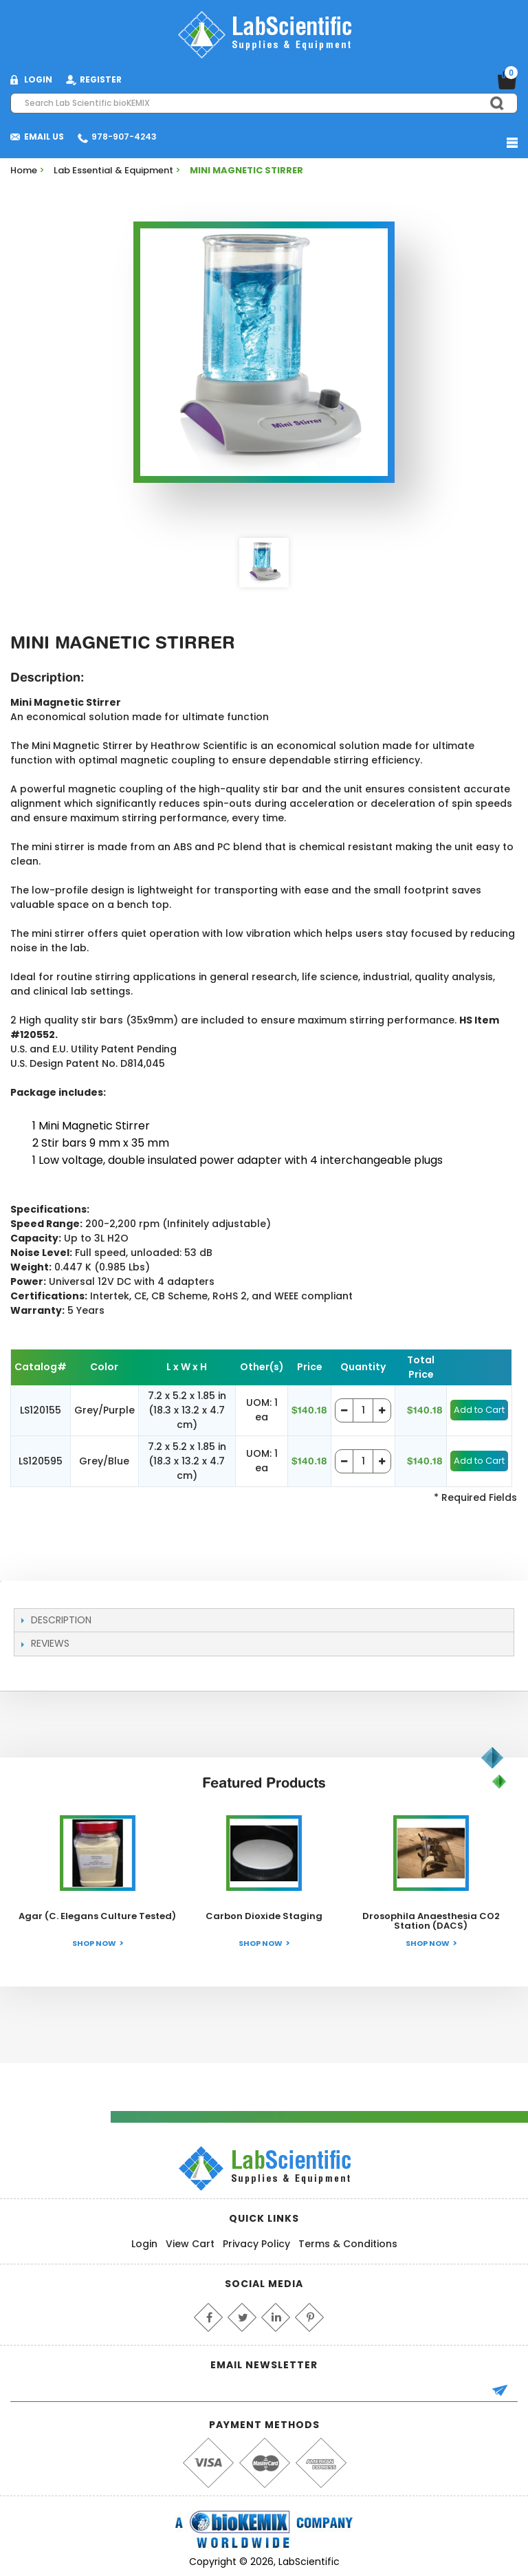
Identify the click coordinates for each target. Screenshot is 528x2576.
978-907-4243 (124, 136)
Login (144, 2244)
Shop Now (94, 1943)
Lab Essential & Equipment (113, 170)
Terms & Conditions (347, 2244)
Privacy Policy (256, 2244)
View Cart (190, 2244)
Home (23, 170)
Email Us (44, 136)
